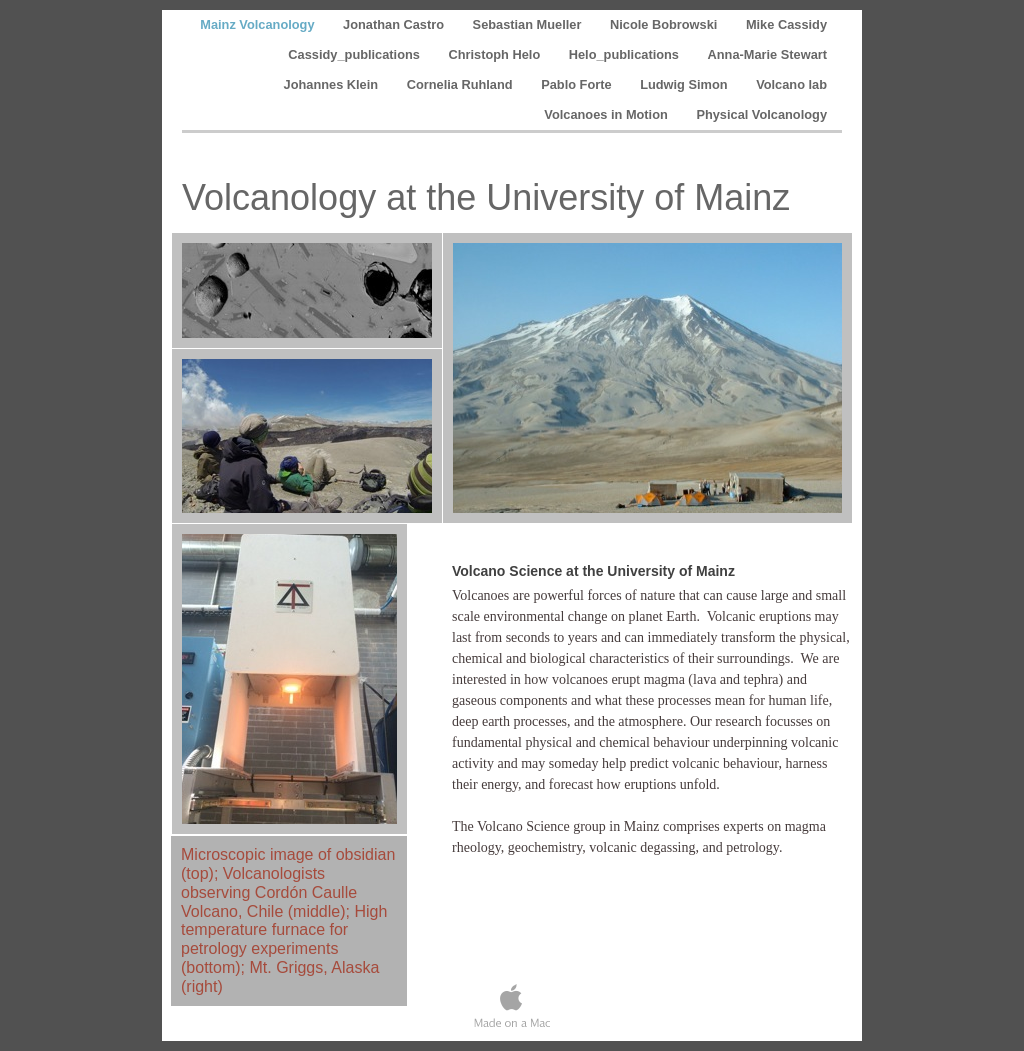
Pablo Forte (578, 84)
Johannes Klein (333, 84)
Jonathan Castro (395, 24)
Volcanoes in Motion (607, 114)
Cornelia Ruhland (462, 84)
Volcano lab (791, 84)
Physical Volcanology (761, 114)
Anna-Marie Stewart (767, 54)
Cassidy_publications (355, 54)
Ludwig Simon (685, 84)
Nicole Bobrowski (665, 24)
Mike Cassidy (786, 24)
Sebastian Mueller (529, 24)
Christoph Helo (495, 54)
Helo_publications (626, 54)
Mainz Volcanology (259, 24)
